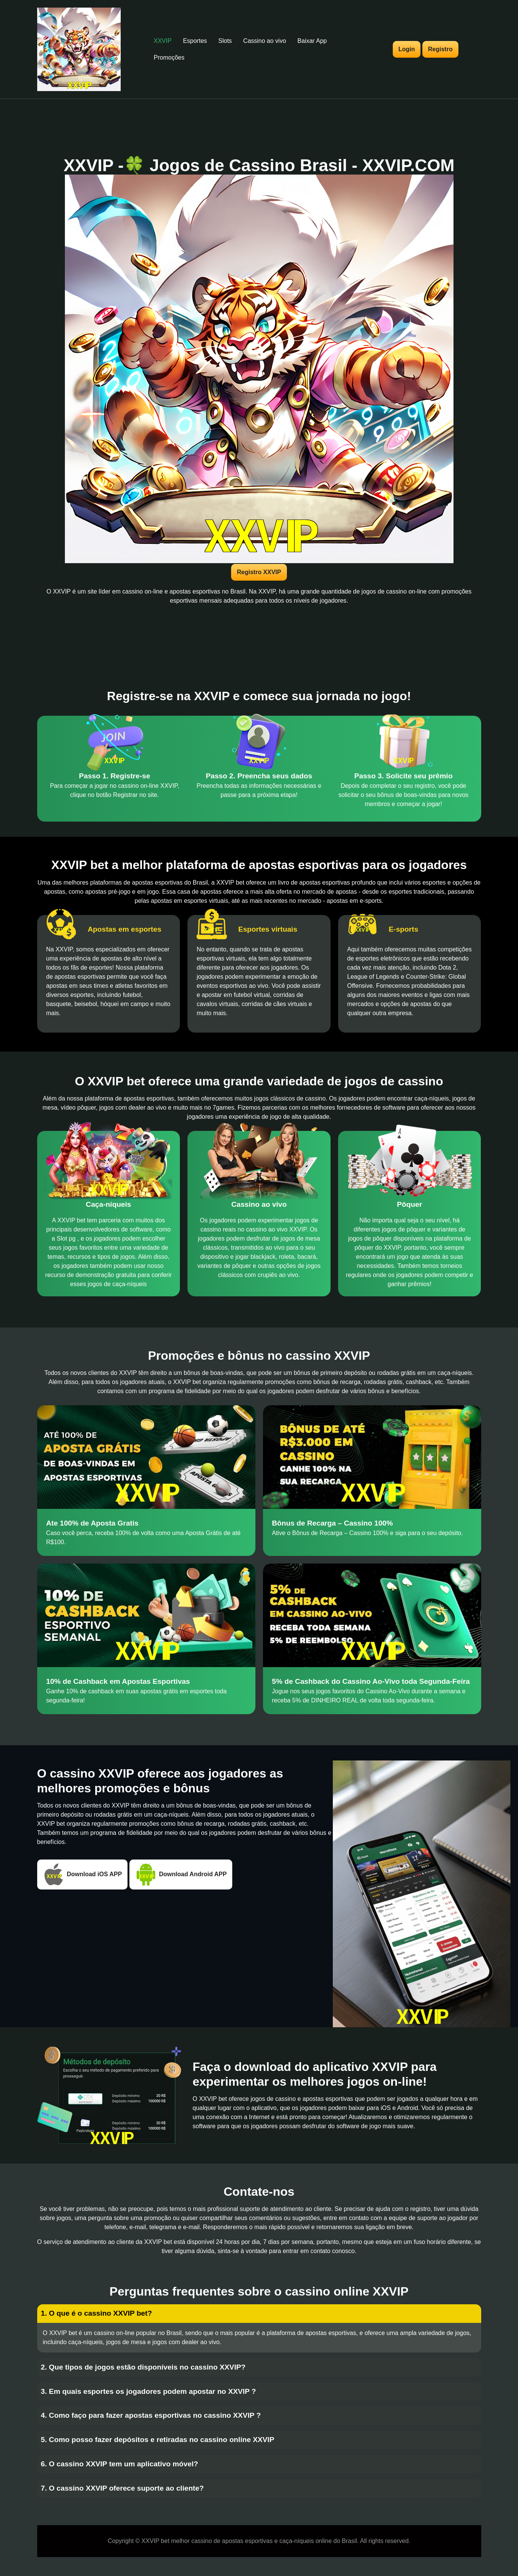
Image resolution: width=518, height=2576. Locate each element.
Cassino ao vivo (264, 41)
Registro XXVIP (259, 572)
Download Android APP (181, 1874)
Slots (225, 41)
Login (406, 49)
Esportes (195, 41)
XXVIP (163, 41)
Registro (440, 49)
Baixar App (312, 41)
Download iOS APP (82, 1874)
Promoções (169, 57)
